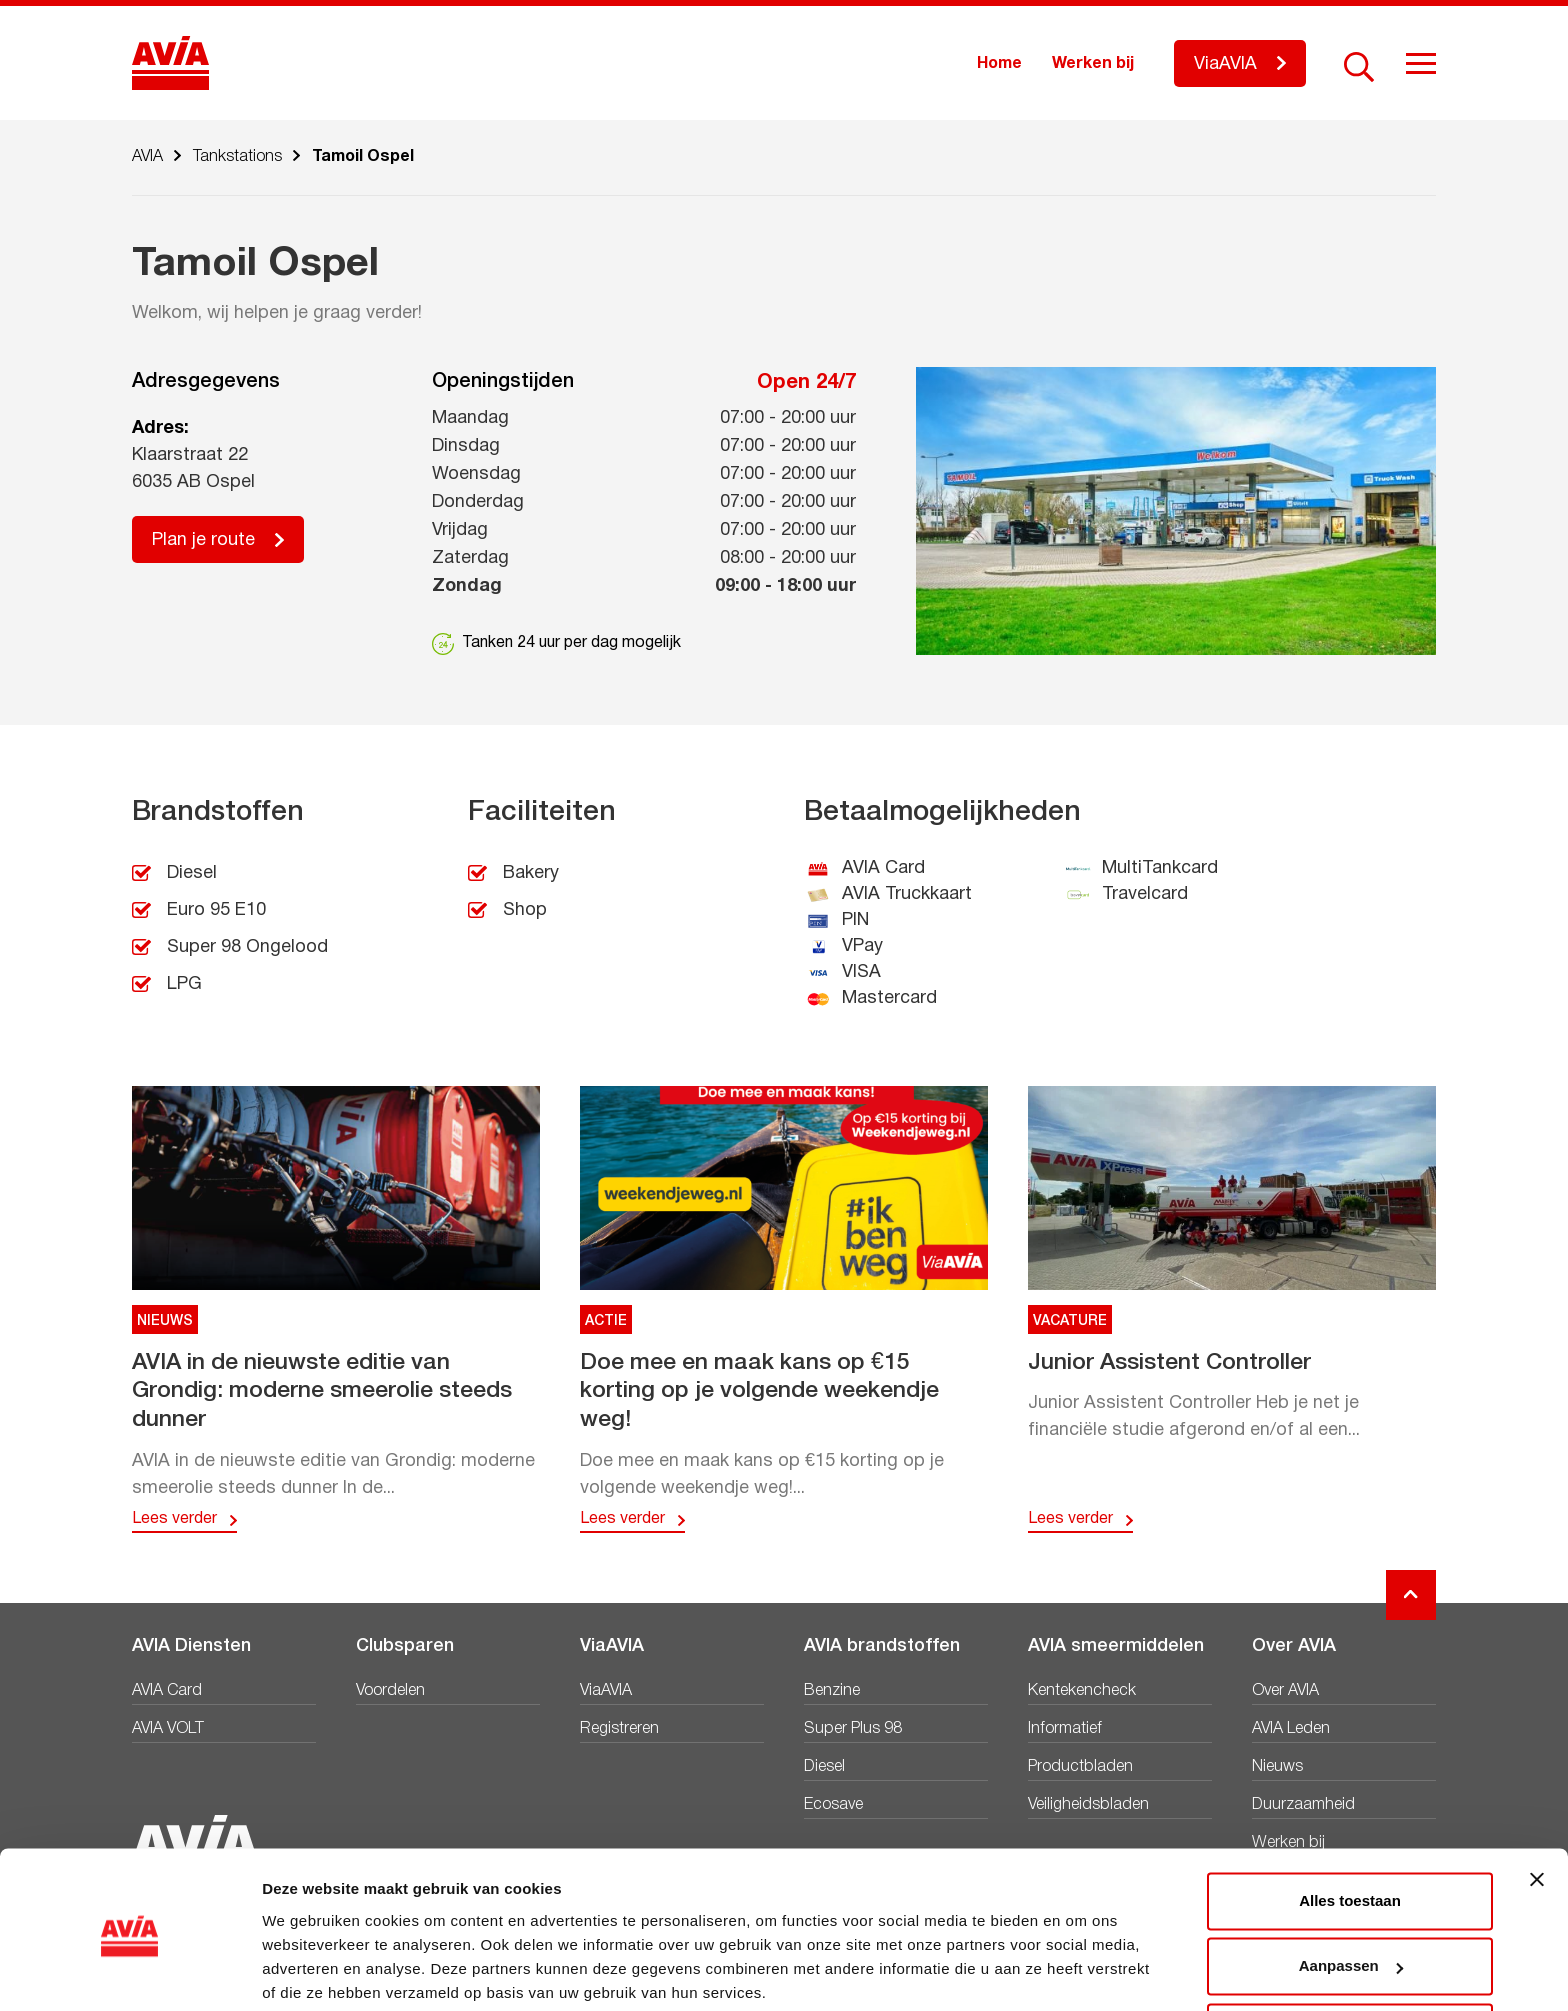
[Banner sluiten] (1537, 1803)
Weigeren (1349, 1955)
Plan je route (203, 540)
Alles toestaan (1350, 1824)
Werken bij (1093, 64)
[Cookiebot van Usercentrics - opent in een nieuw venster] (129, 1972)
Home (999, 64)
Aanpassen (1351, 1889)
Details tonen (309, 1971)
